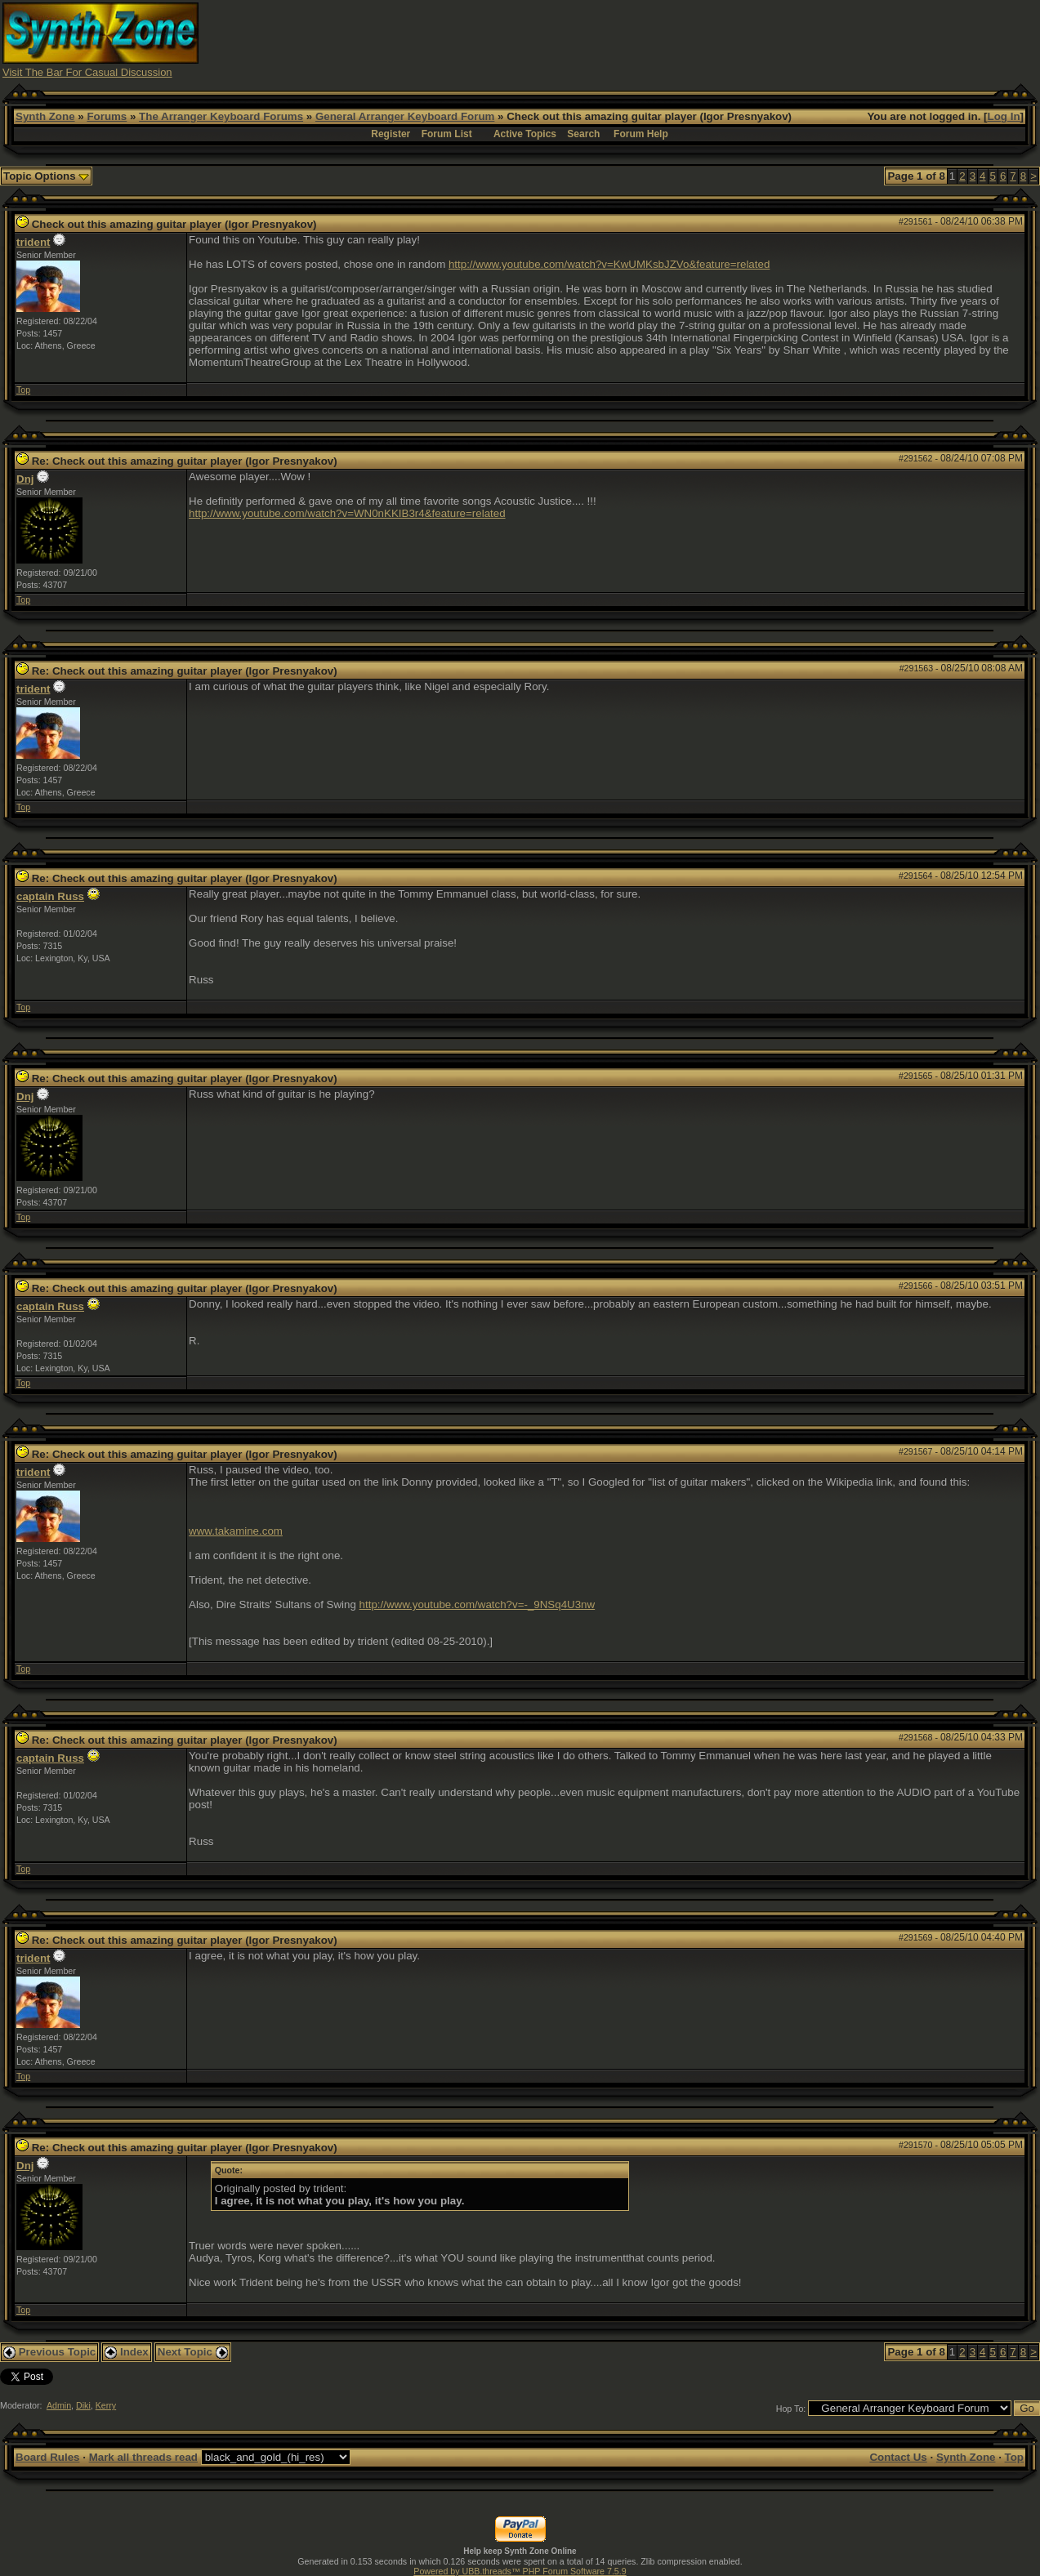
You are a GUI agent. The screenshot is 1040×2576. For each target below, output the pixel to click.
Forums (107, 116)
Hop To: (791, 2408)
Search (583, 134)
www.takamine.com (236, 1531)
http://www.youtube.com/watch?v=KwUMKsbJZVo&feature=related (609, 264)
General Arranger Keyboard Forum (404, 116)
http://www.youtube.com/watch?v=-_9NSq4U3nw (477, 1604)
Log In (1004, 116)
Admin (59, 2405)
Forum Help (641, 134)
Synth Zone (45, 116)
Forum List (447, 134)
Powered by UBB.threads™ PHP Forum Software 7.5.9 (519, 2571)
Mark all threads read (143, 2457)
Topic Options (46, 176)
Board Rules (48, 2457)
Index (127, 2352)
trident (33, 242)
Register (390, 134)
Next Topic (193, 2352)
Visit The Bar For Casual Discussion (87, 72)
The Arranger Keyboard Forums (221, 116)
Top (23, 389)
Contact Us (897, 2457)
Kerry (106, 2405)
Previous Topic (49, 2352)
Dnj (24, 479)
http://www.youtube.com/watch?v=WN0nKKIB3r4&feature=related (347, 513)
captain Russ (50, 896)
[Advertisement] (740, 39)
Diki (83, 2405)
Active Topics (524, 134)
